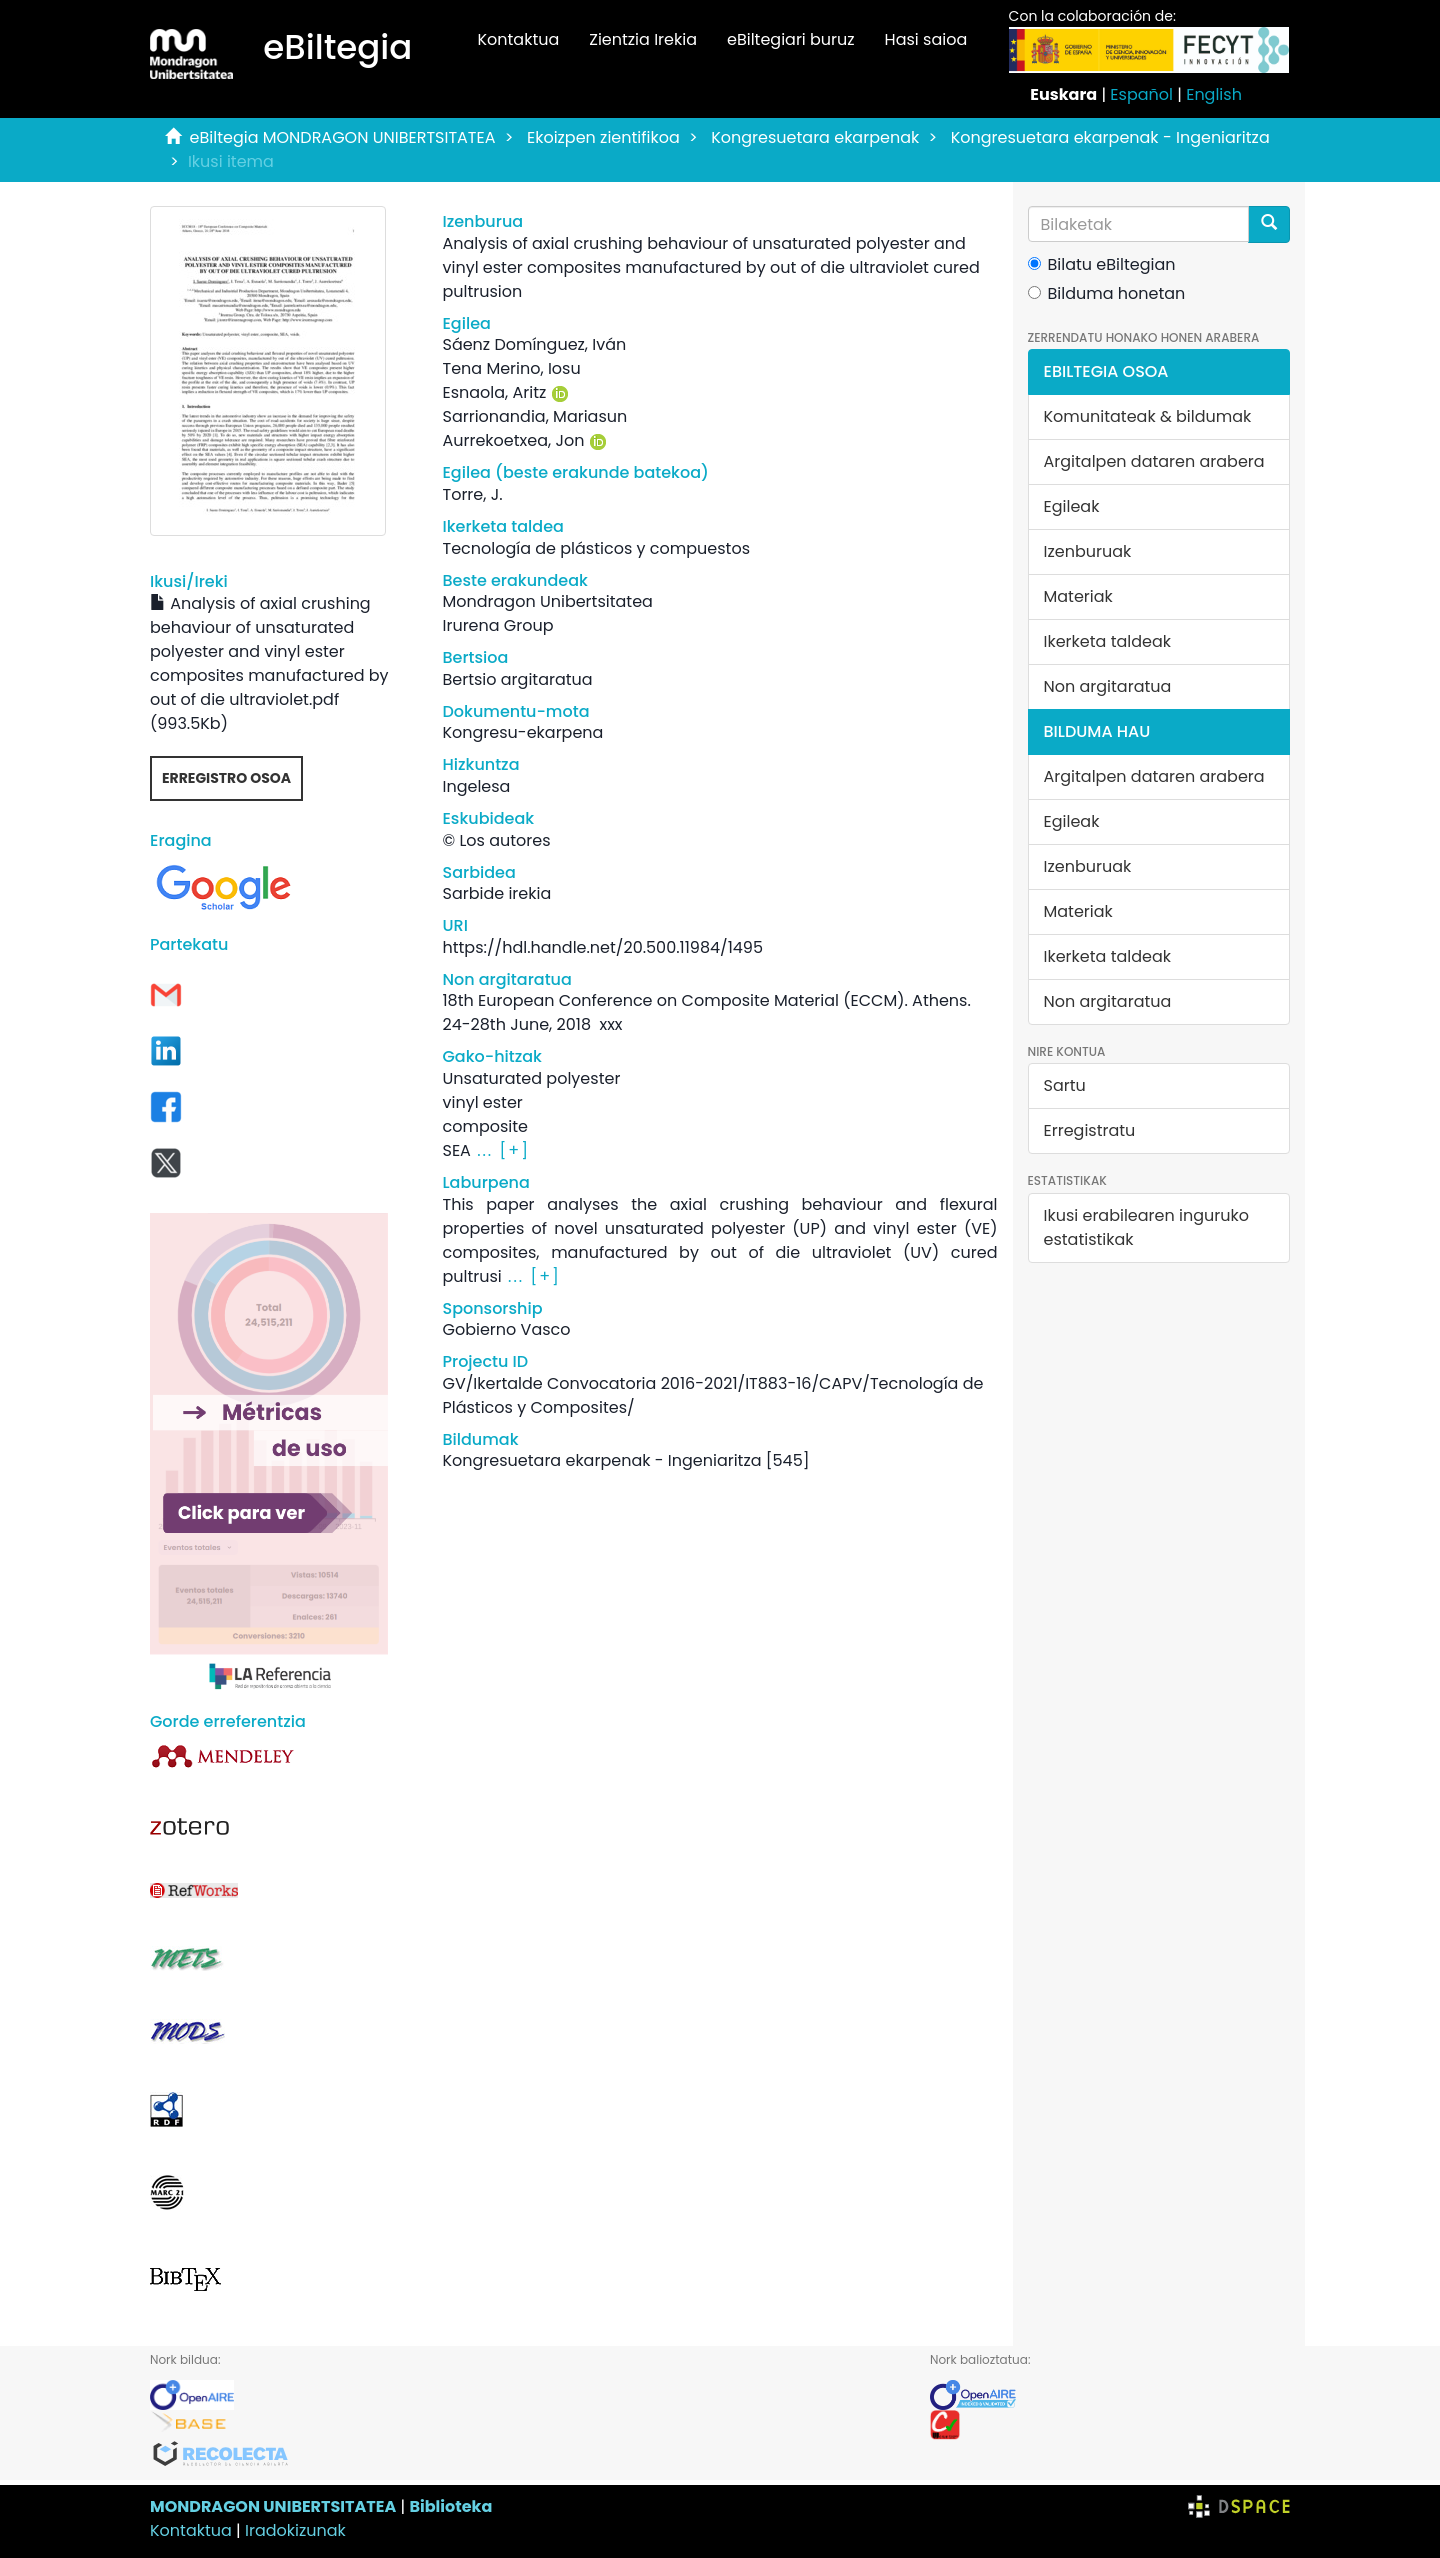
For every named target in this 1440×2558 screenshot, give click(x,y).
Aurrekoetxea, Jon (513, 440)
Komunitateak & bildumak (1148, 416)
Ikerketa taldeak (1108, 641)
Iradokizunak (295, 2530)
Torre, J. (472, 494)
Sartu (1065, 1085)
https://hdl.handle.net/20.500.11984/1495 (602, 947)
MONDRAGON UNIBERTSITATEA (273, 2506)
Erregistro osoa (226, 778)
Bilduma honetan (1107, 293)
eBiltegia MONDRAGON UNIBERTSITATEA (343, 137)
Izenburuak (1088, 551)
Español (1141, 94)
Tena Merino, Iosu (511, 368)
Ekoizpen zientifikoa (603, 137)
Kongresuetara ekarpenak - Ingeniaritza (1110, 137)
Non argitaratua (1108, 686)
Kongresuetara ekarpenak (815, 137)
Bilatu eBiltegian (1102, 264)
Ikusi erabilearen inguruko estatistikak (1146, 1227)
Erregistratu (1090, 1130)
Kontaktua (518, 39)
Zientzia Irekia (643, 39)
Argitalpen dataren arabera (1154, 461)
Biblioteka (450, 2506)
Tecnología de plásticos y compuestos (596, 548)
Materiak (1078, 596)
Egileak (1072, 506)
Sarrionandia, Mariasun (534, 416)
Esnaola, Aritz (494, 392)
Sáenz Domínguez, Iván (534, 344)
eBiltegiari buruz (791, 39)
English (1214, 94)
